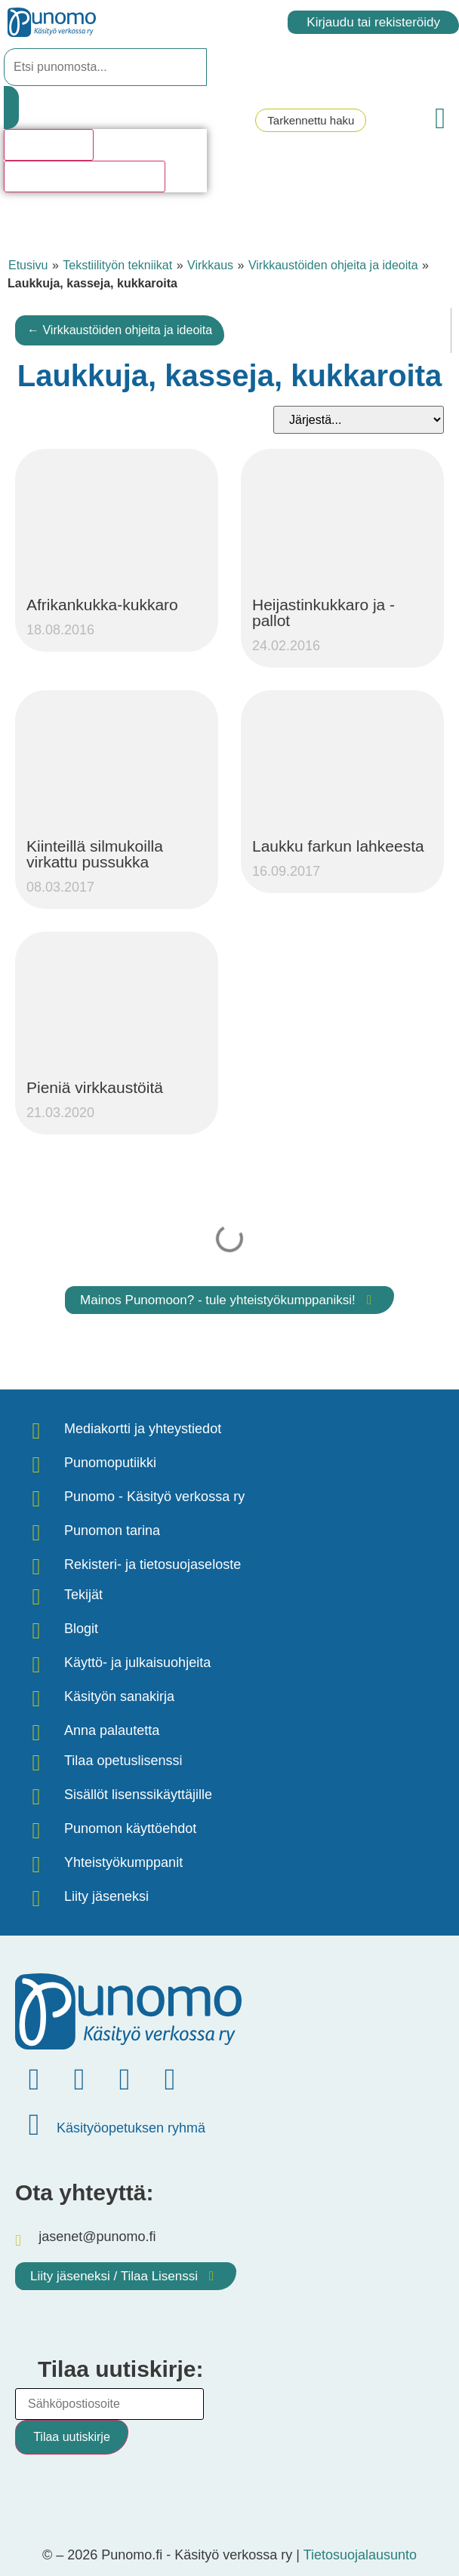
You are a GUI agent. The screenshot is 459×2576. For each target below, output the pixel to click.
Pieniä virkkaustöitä (94, 1087)
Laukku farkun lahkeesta (338, 846)
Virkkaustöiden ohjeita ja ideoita (333, 265)
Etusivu (28, 265)
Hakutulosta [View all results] (49, 144)
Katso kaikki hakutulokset (84, 176)
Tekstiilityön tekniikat (117, 265)
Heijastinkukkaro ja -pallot (323, 612)
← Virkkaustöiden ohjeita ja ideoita (119, 330)
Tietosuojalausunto (360, 2554)
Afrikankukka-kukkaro (102, 604)
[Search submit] (11, 107)
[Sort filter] (358, 420)
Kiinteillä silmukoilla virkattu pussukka (94, 853)
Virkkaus (210, 265)
